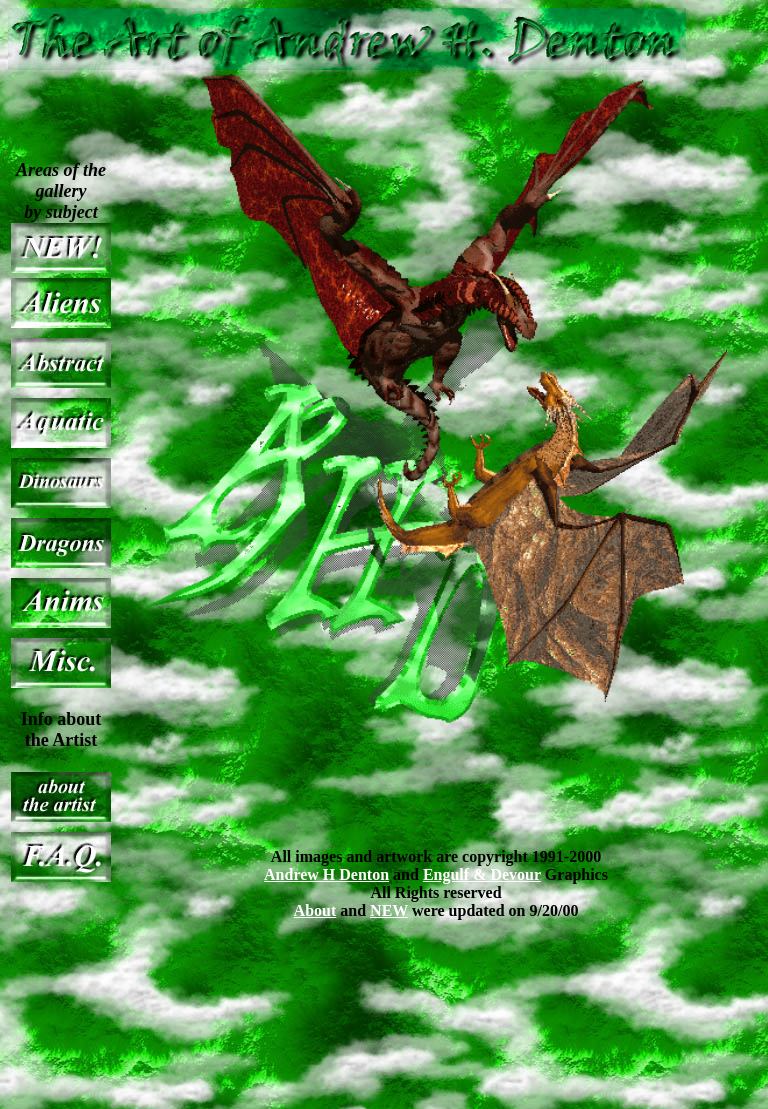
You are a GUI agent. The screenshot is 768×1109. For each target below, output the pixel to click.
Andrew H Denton (326, 874)
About (315, 910)
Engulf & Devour (482, 874)
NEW (389, 910)
